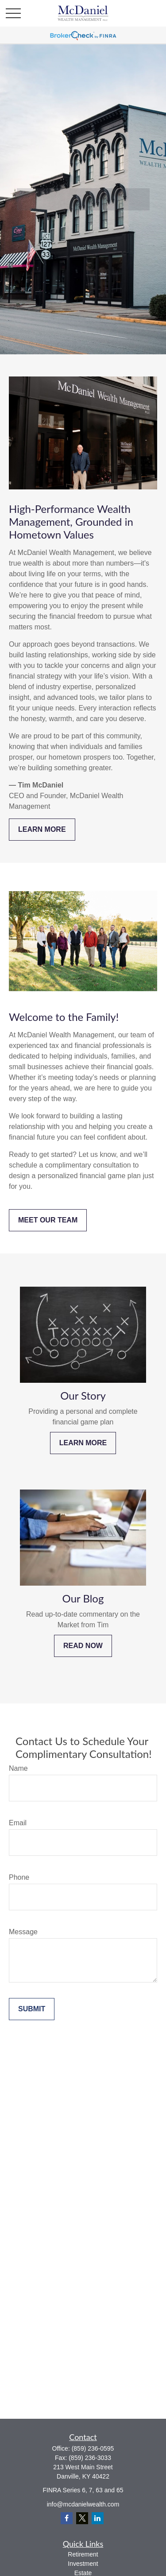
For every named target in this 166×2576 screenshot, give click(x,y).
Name (18, 1768)
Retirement (83, 2554)
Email (18, 1823)
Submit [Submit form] (31, 2009)
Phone (19, 1877)
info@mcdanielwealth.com (83, 2504)
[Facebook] (67, 2518)
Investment (83, 2563)
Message (23, 1932)
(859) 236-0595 (93, 2448)
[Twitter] (82, 2518)
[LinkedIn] (98, 2518)
